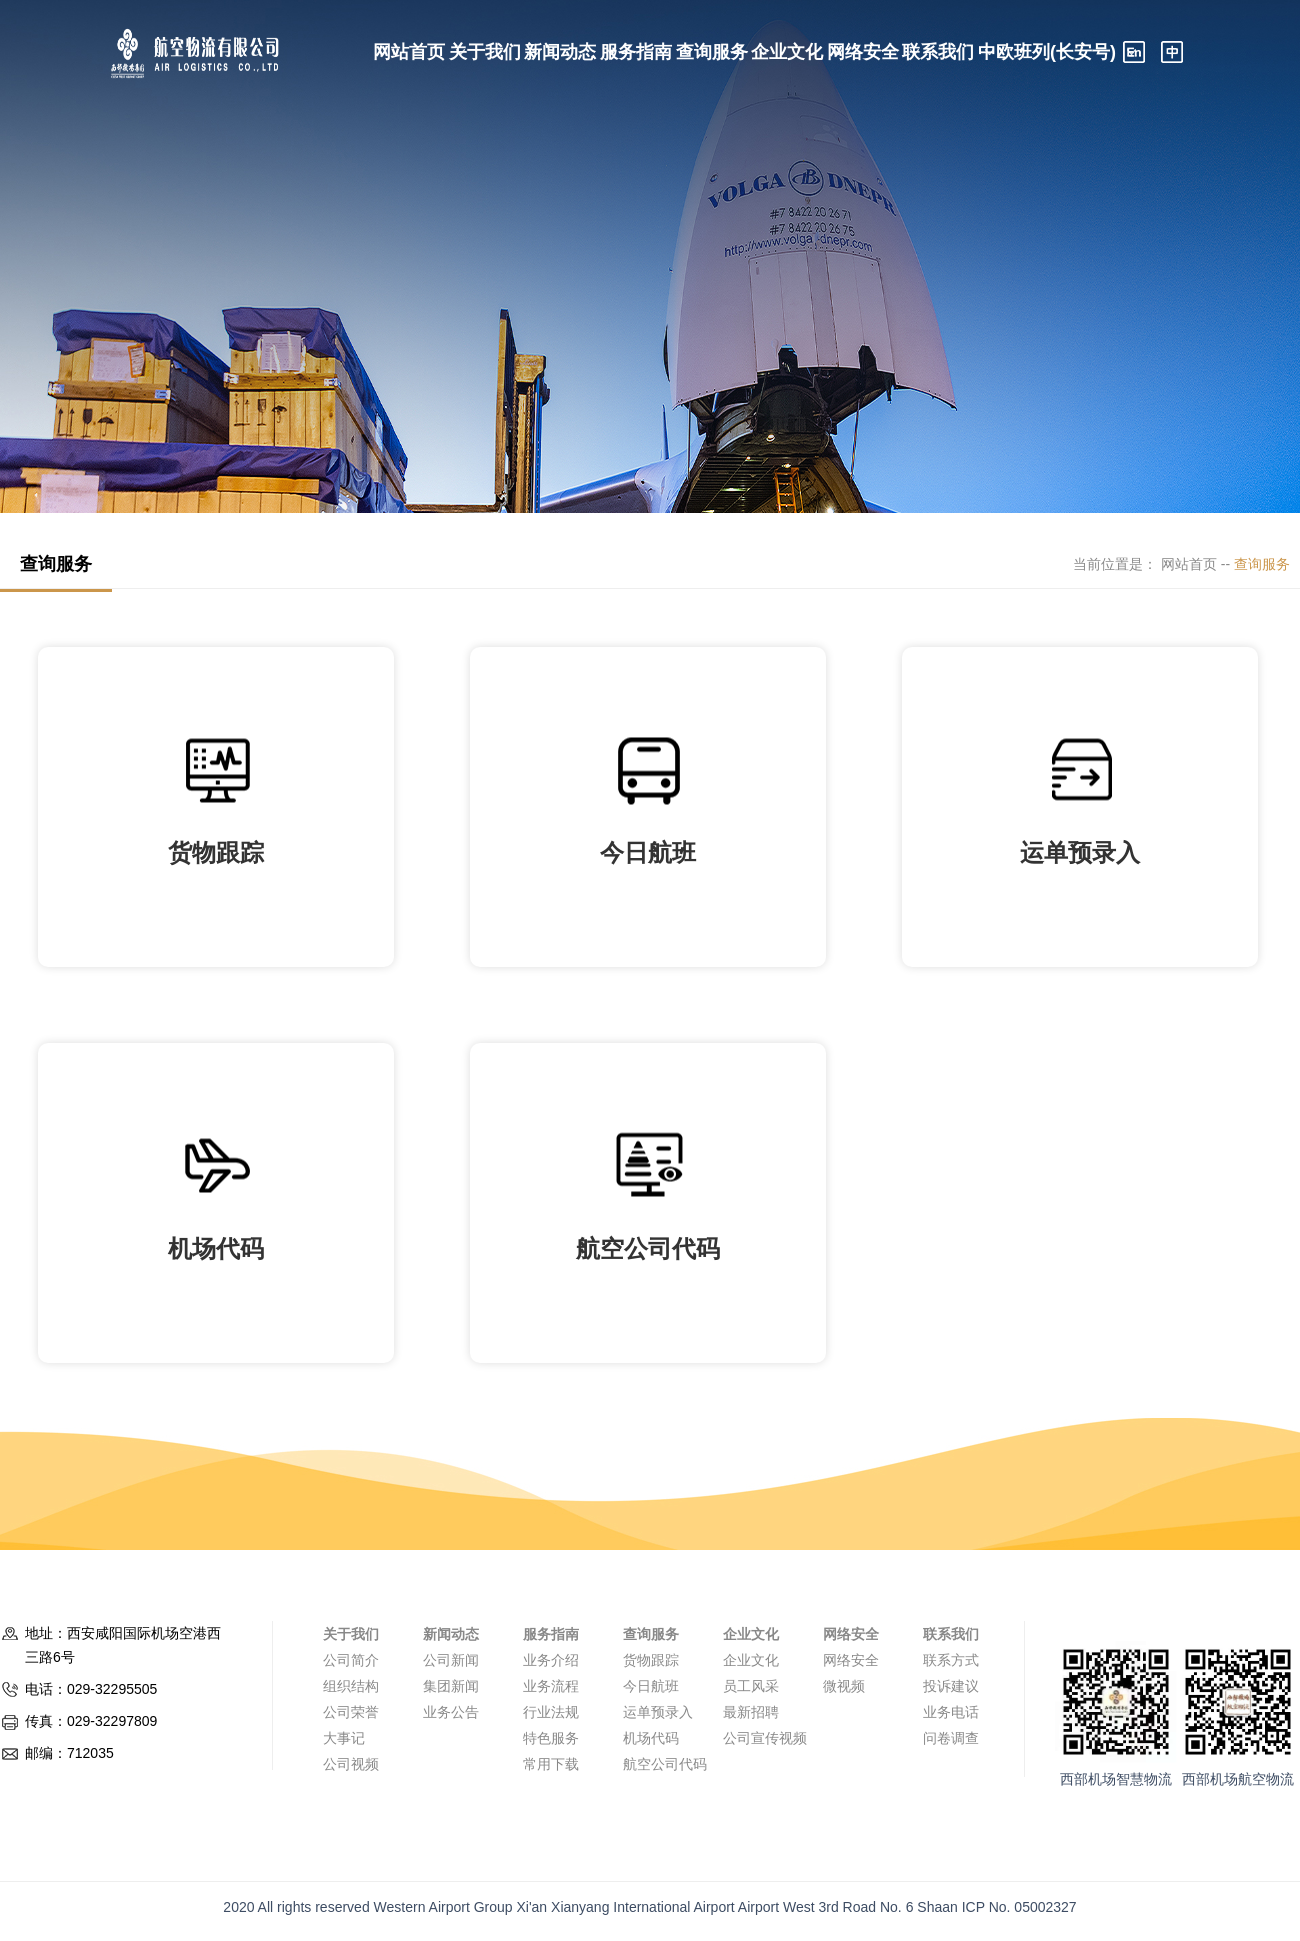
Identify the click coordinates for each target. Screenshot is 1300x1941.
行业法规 (551, 1712)
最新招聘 (751, 1712)
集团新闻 (451, 1686)
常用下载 (551, 1764)
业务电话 (951, 1712)
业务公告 (451, 1712)
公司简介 (351, 1660)
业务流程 (551, 1686)
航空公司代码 (665, 1764)
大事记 (344, 1738)
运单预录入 (658, 1712)
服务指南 (636, 52)
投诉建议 (951, 1686)
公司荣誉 (351, 1712)
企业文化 (787, 52)
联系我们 (938, 52)
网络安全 (863, 52)
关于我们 (485, 52)
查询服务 (712, 52)
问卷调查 (951, 1738)
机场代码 (651, 1738)
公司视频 (351, 1764)
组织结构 (351, 1686)
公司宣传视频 (765, 1738)
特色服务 (551, 1738)
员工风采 (751, 1686)
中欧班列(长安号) (1047, 52)
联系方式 (951, 1660)
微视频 (844, 1686)
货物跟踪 (651, 1660)
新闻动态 (560, 52)
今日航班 (651, 1686)
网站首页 (409, 52)
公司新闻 (451, 1660)
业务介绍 (551, 1660)
